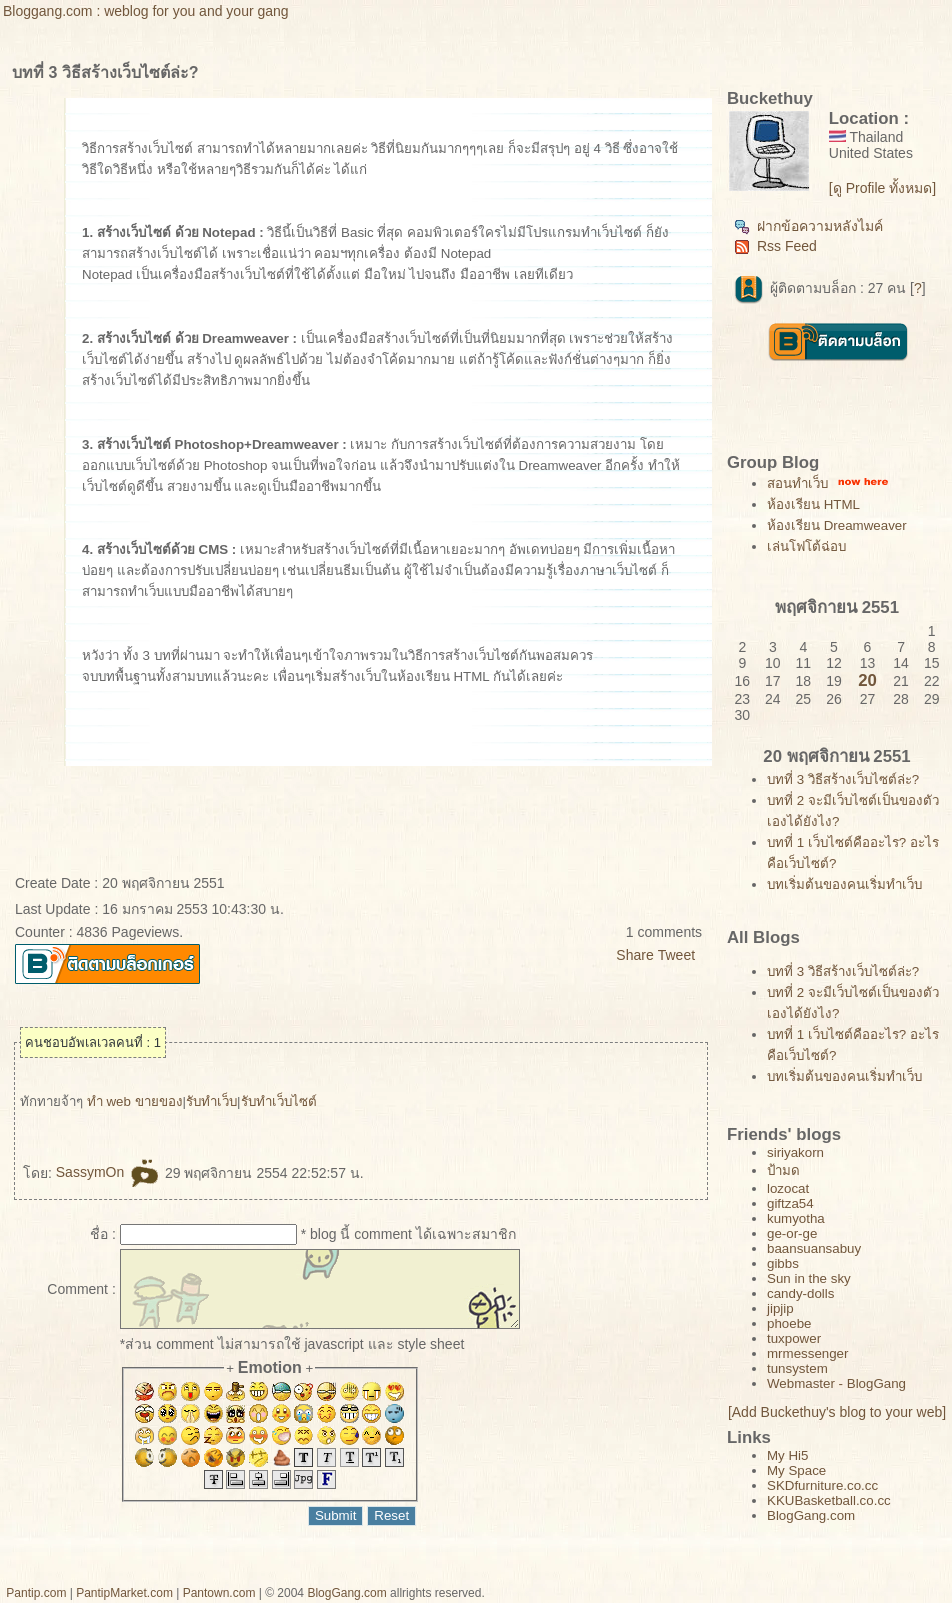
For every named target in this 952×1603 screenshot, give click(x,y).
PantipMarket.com (124, 1593)
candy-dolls (800, 1293)
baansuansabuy (814, 1248)
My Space (796, 1470)
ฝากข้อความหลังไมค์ (808, 226)
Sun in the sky (809, 1278)
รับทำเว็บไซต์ (279, 1101)
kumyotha (796, 1218)
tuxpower (794, 1338)
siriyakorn (795, 1152)
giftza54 (790, 1203)
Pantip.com (36, 1593)
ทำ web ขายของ (135, 1101)
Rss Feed (775, 246)
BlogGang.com (811, 1515)
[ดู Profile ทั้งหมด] (882, 188)
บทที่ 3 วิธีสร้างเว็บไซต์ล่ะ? (843, 779)
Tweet (676, 955)
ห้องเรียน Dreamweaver (837, 525)
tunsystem (797, 1368)
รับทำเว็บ (211, 1101)
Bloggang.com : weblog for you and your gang (146, 11)
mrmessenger (807, 1353)
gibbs (783, 1263)
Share (634, 955)
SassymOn (108, 1172)
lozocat (788, 1188)
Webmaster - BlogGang (836, 1383)
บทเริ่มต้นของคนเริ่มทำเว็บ (844, 884)
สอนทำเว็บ (797, 483)
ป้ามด (783, 1170)
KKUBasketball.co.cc (829, 1500)
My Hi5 (787, 1455)
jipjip (780, 1308)
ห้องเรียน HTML (813, 504)
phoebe (789, 1323)
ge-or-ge (792, 1233)
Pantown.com (219, 1593)
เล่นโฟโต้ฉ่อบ (806, 546)
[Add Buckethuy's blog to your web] (837, 1412)
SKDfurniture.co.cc (822, 1485)
